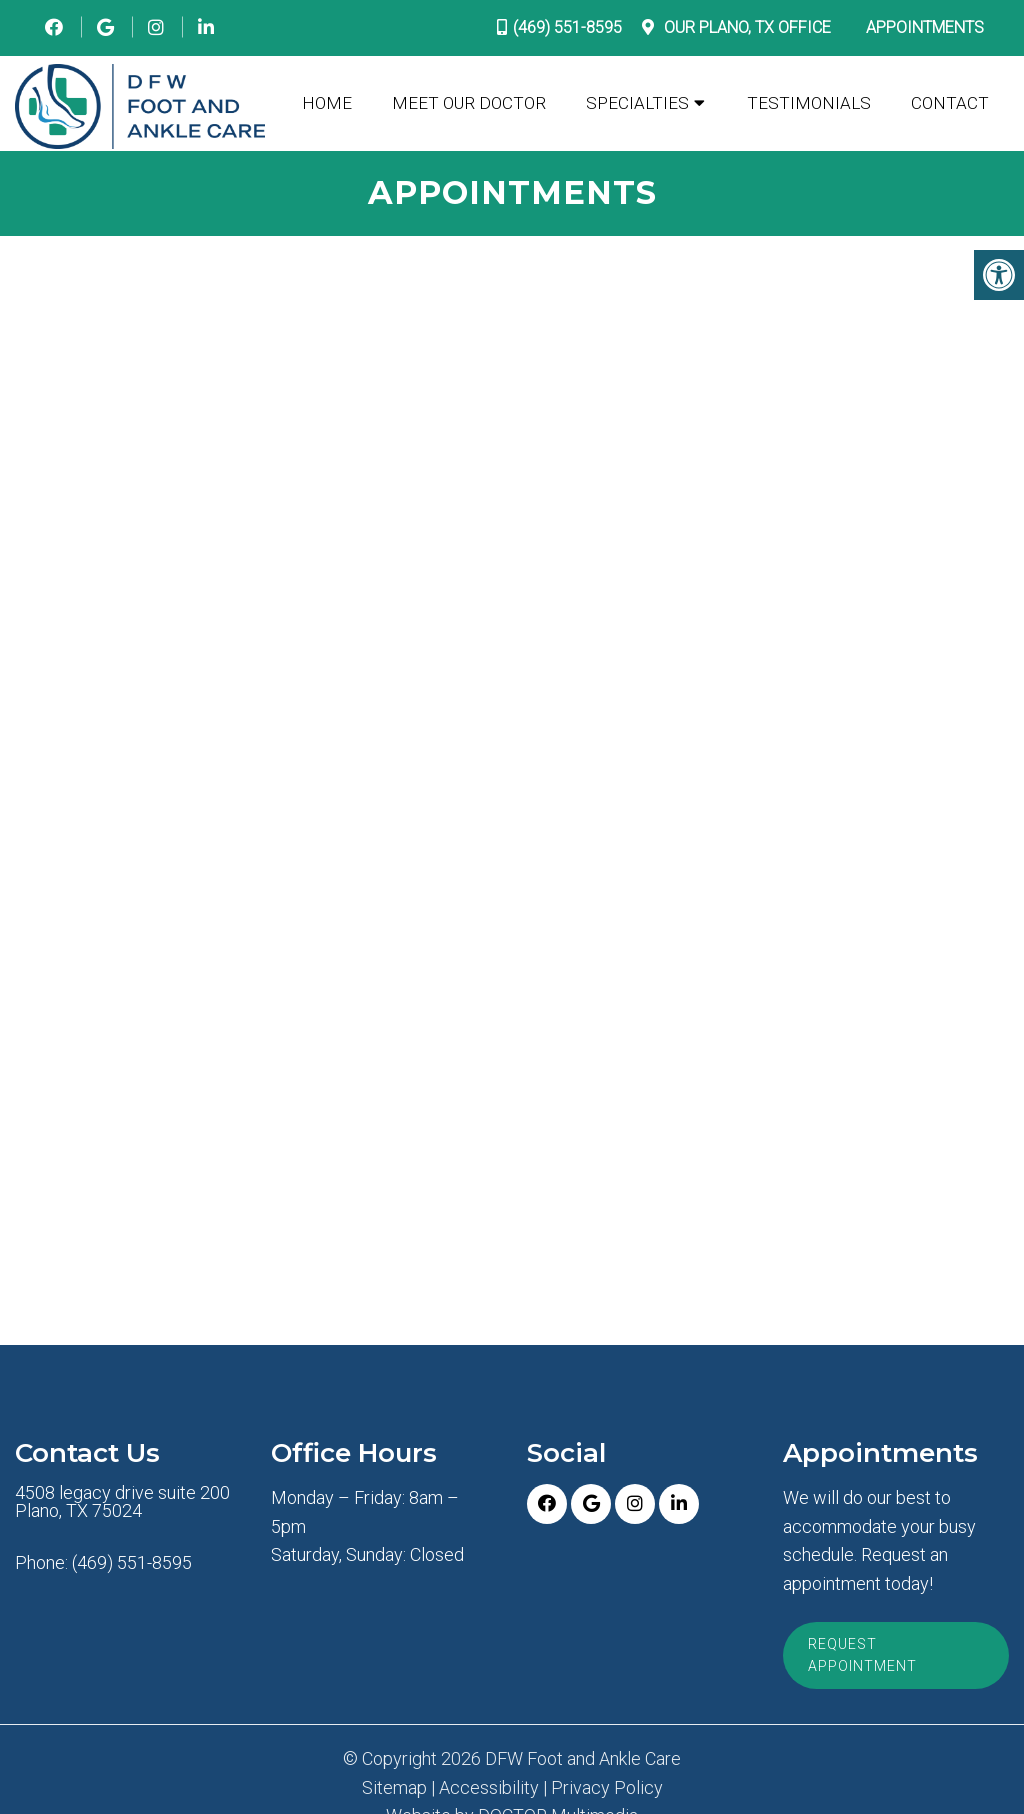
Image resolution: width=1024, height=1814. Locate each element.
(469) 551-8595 (567, 27)
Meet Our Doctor (469, 103)
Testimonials (809, 103)
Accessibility (489, 1788)
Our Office (745, 27)
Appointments (925, 27)
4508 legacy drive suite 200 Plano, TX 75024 (122, 1502)
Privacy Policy (607, 1788)
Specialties (637, 103)
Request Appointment (862, 1655)
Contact (950, 103)
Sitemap (394, 1788)
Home (327, 103)
